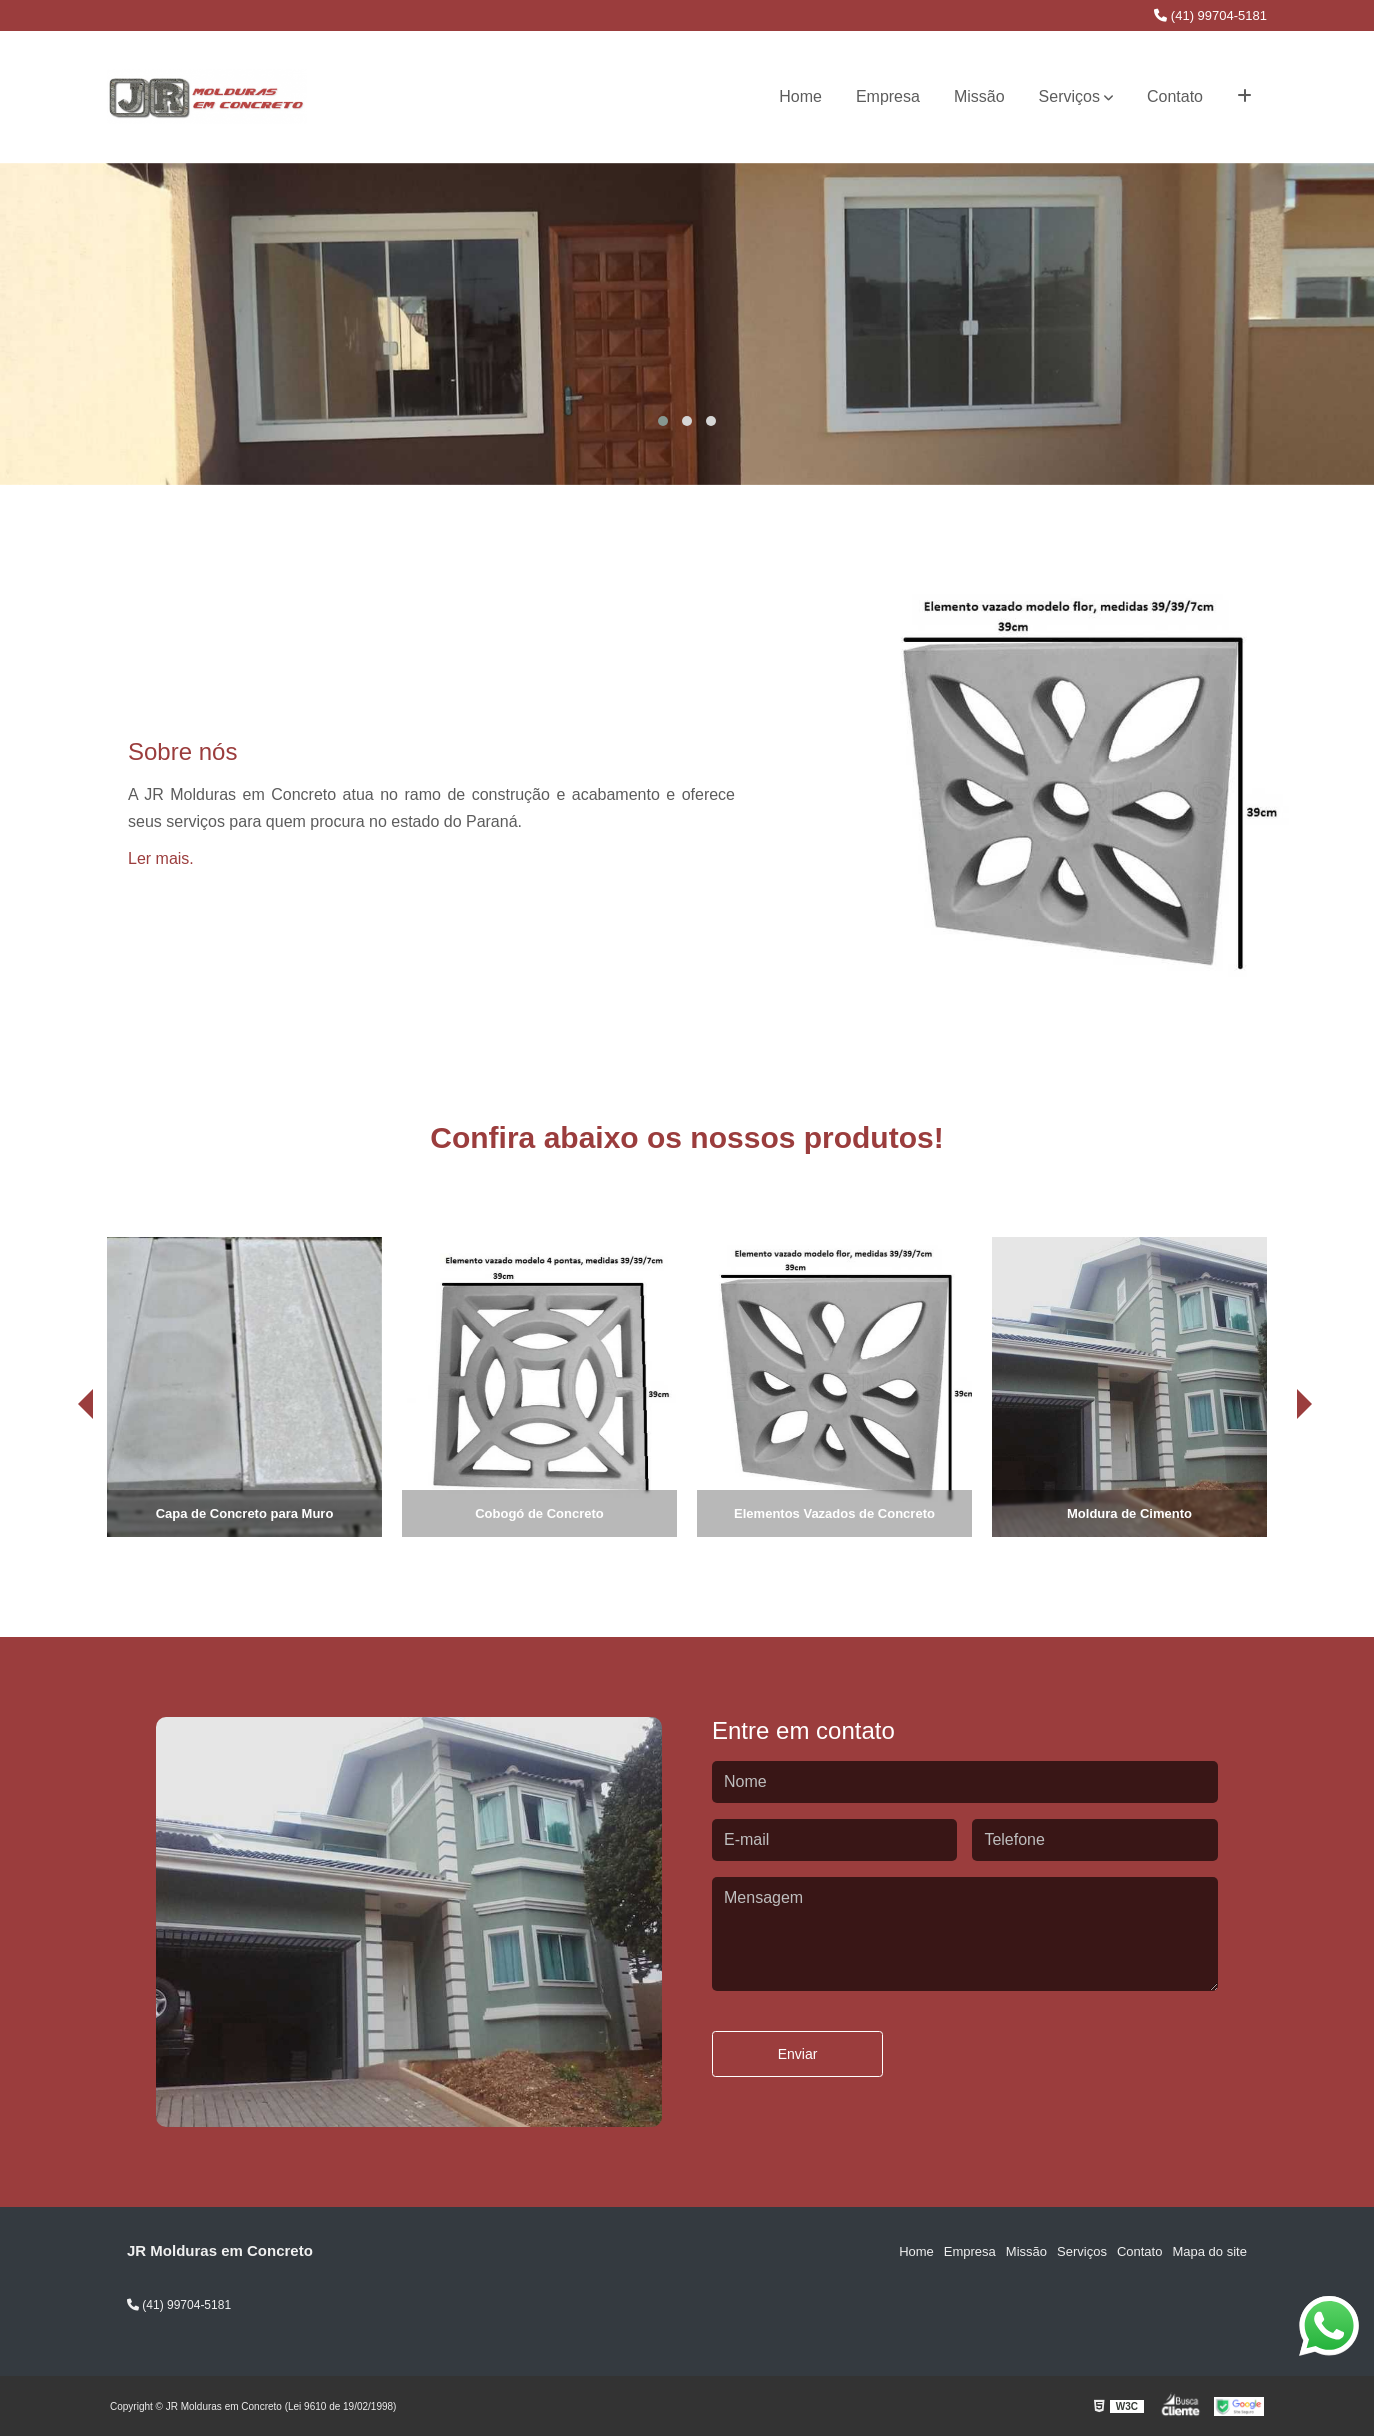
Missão (979, 96)
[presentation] (58, 1481)
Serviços (1069, 96)
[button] (663, 421)
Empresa (888, 96)
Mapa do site (1209, 2251)
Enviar (798, 2054)
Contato (1175, 96)
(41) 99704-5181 (1210, 15)
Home (800, 96)
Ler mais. (161, 858)
